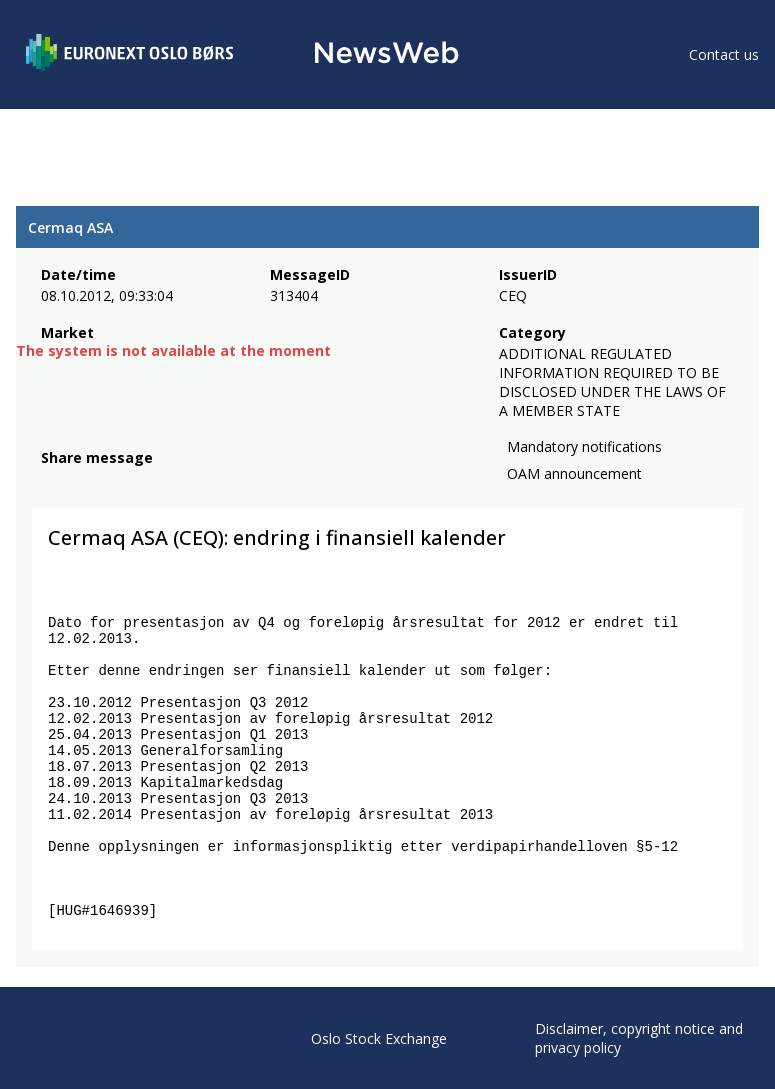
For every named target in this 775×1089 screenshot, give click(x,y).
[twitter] (84, 482)
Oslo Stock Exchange (379, 1038)
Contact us (724, 54)
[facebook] (52, 482)
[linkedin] (121, 482)
